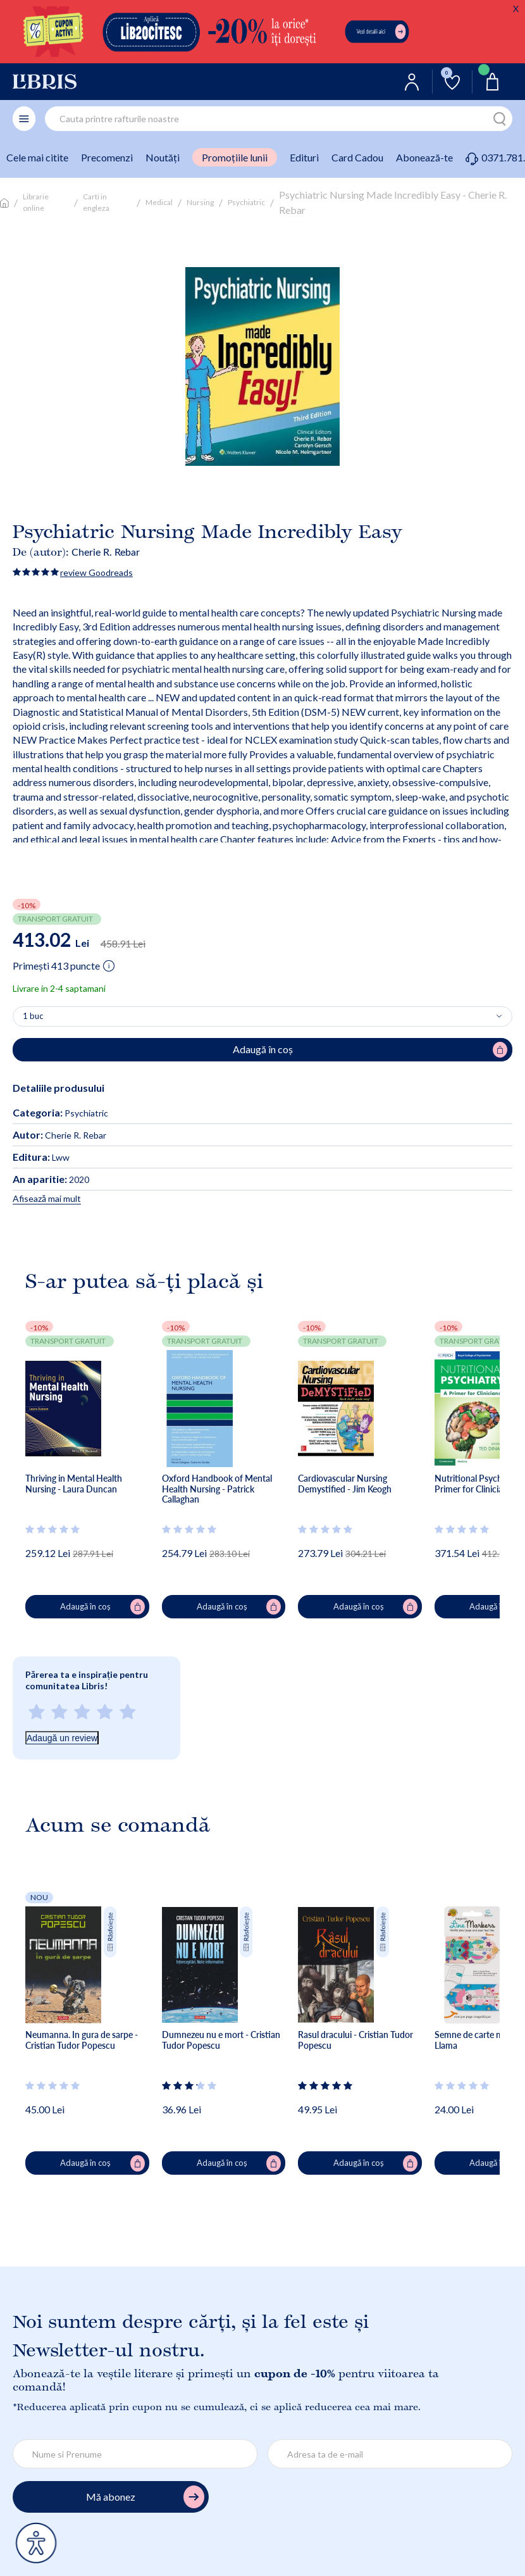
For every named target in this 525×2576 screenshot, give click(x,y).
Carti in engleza (96, 202)
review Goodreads (96, 572)
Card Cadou (357, 157)
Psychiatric (246, 202)
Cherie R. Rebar (105, 551)
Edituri (304, 157)
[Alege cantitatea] (262, 1016)
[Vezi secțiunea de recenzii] (53, 1529)
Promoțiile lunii (235, 157)
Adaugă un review (62, 1738)
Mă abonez (145, 2497)
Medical (159, 202)
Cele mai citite (37, 157)
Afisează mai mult (47, 1198)
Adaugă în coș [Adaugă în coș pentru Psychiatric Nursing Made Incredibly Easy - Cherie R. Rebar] (370, 1050)
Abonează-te (424, 157)
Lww (41, 1157)
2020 (51, 1179)
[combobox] (278, 118)
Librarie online (36, 202)
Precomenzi (107, 157)
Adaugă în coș (102, 1607)
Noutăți (162, 157)
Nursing (200, 202)
